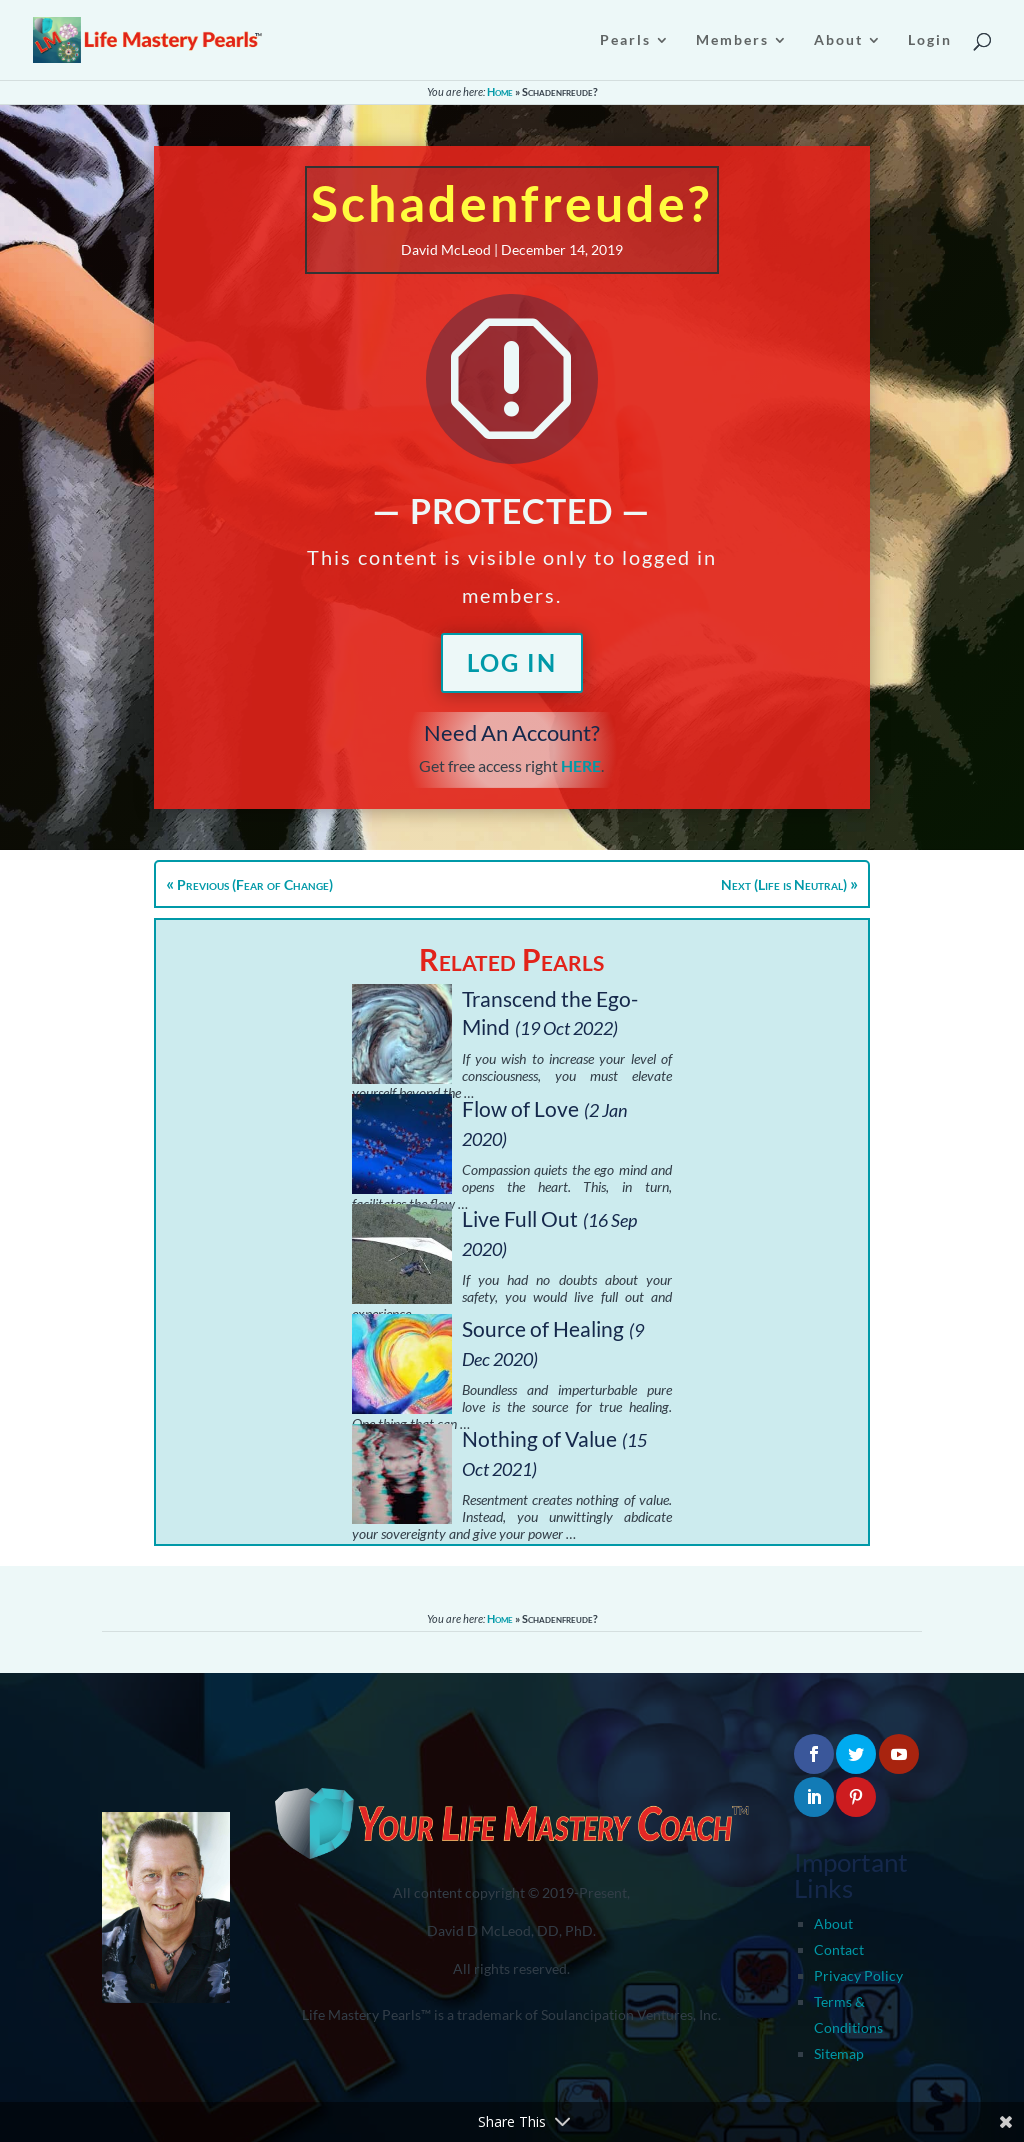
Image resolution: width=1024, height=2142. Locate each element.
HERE (581, 765)
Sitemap (839, 2053)
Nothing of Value (539, 1438)
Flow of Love (520, 1108)
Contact (839, 1949)
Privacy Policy (858, 1975)
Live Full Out (520, 1218)
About (833, 1923)
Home (500, 91)
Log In (512, 662)
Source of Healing (543, 1328)
